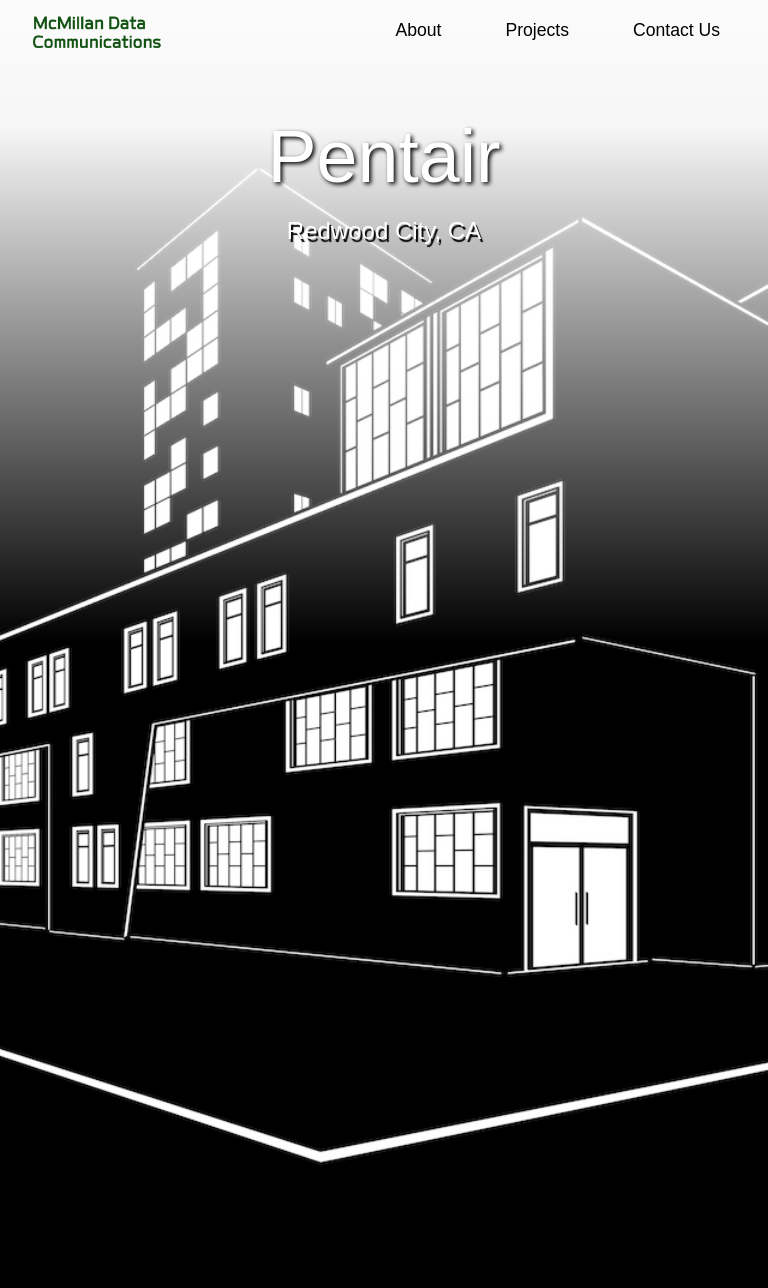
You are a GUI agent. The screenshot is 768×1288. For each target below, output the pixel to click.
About (418, 30)
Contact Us (676, 30)
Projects (537, 30)
